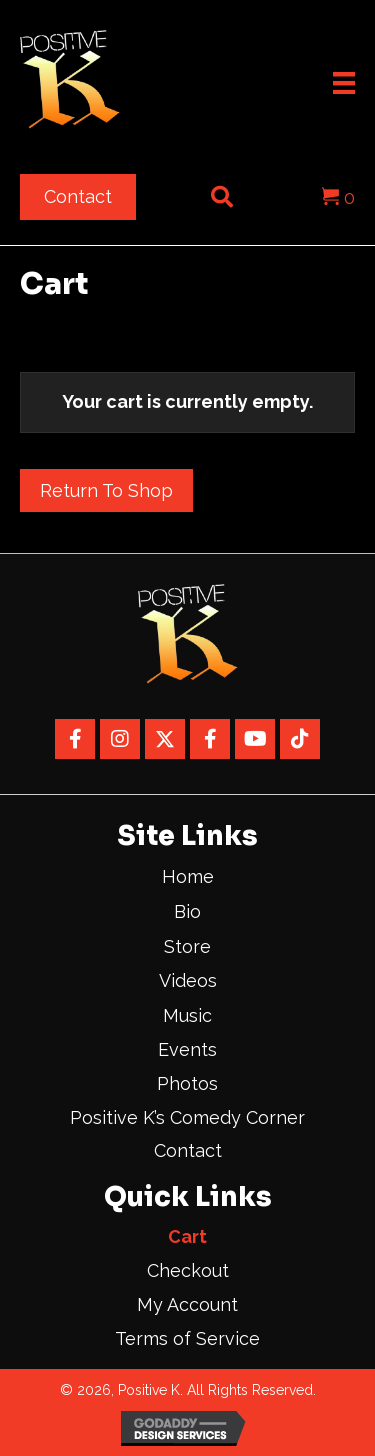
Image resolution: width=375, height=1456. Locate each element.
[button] (75, 739)
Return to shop (106, 490)
